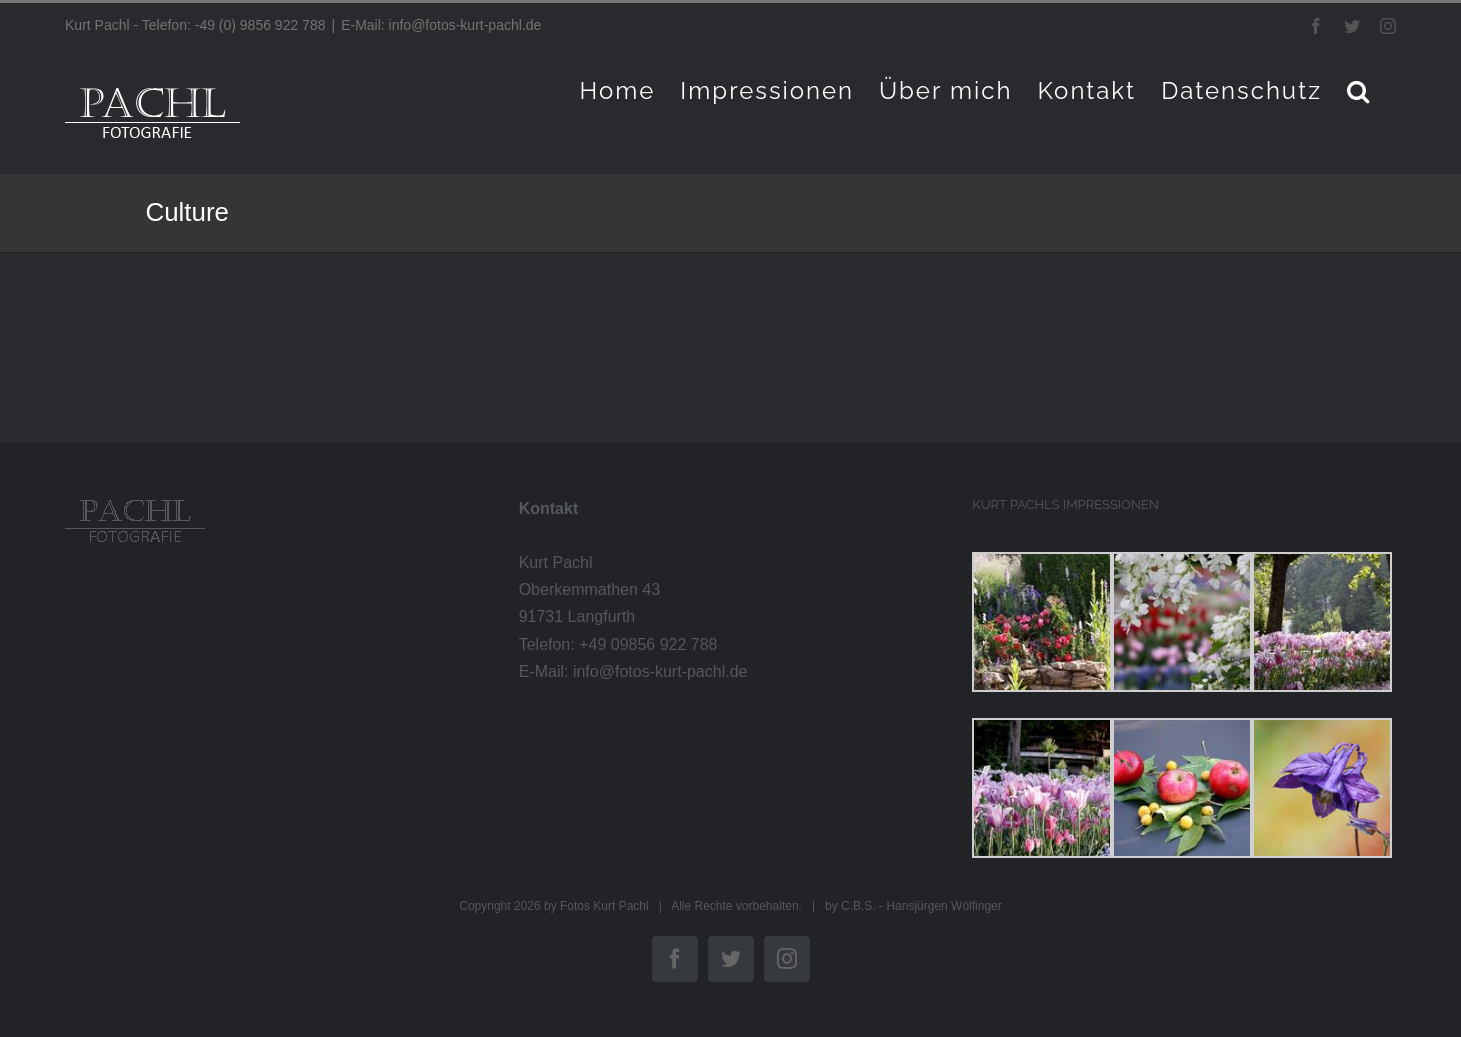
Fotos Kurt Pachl (604, 906)
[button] (1359, 90)
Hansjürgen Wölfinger (943, 906)
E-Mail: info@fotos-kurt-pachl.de (441, 25)
